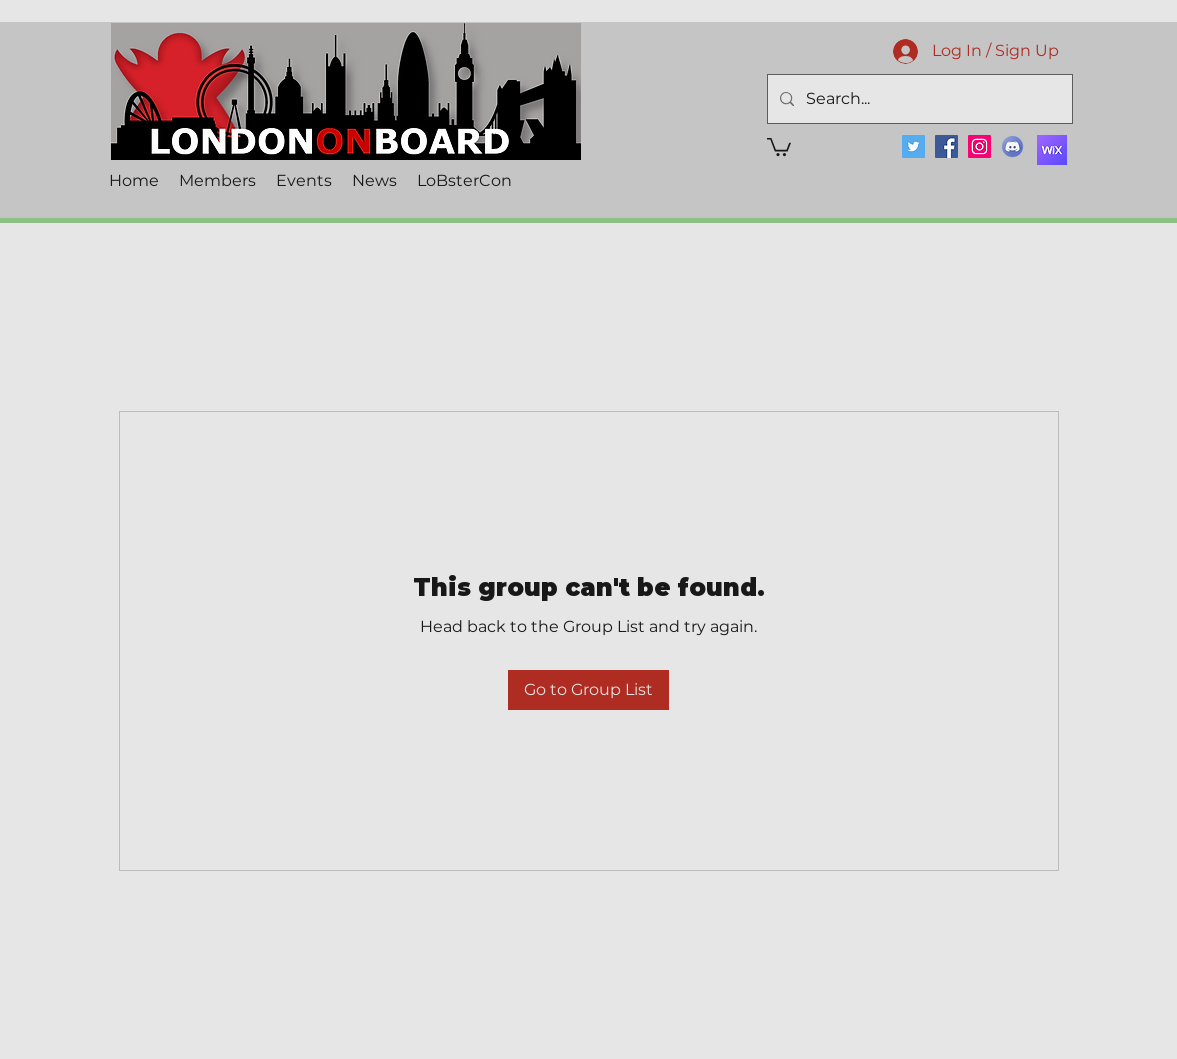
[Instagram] (979, 146)
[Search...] (918, 99)
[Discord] (1012, 146)
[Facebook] (946, 146)
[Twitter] (913, 146)
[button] (779, 146)
